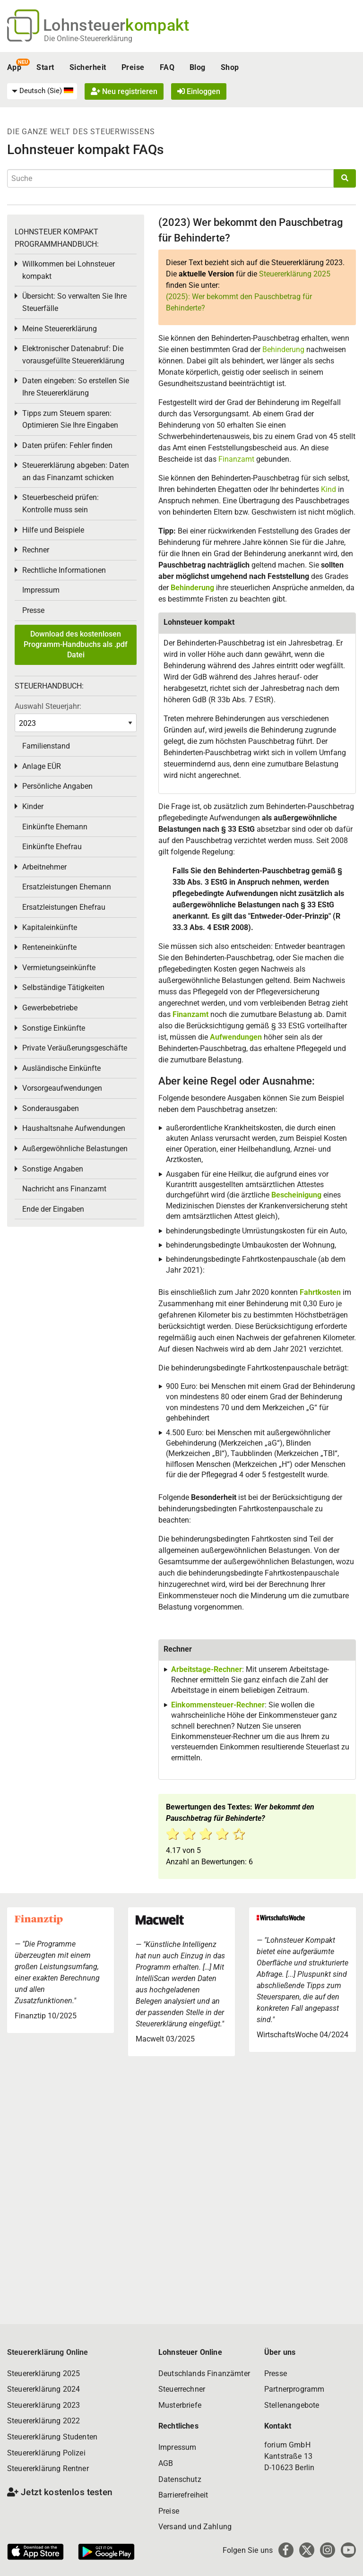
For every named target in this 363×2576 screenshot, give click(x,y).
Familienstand (46, 745)
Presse (33, 610)
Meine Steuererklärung (59, 328)
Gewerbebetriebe (50, 1007)
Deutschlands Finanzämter (204, 2373)
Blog (198, 67)
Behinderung (284, 349)
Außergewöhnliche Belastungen (75, 1148)
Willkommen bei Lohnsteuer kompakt (68, 270)
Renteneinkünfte (49, 947)
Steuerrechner (181, 2389)
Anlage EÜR (41, 766)
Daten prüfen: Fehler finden (67, 445)
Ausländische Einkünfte (61, 1068)
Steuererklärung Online (47, 2352)
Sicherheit (87, 67)
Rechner (35, 549)
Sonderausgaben (50, 1108)
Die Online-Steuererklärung (88, 38)
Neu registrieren (124, 91)
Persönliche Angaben (57, 786)
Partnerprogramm (294, 2389)
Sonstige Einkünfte (53, 1028)
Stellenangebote (291, 2405)
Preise (133, 67)
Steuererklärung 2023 (43, 2405)
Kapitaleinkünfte (49, 927)
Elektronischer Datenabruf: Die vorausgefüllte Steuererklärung (73, 354)
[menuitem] (42, 91)
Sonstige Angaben (52, 1168)
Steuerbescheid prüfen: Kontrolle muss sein (60, 503)
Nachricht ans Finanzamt (64, 1188)
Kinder (32, 806)
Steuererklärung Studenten (52, 2436)
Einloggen (198, 91)
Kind (329, 489)
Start (45, 67)
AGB (165, 2463)
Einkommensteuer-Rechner (218, 1704)
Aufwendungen (236, 1037)
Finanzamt (236, 459)
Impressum (41, 590)
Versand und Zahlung (195, 2526)
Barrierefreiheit (183, 2494)
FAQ (167, 67)
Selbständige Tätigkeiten (63, 987)
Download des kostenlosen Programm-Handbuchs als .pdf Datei (76, 644)
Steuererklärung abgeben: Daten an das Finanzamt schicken (75, 471)
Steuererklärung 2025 (294, 273)
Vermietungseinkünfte (58, 967)
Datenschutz (179, 2479)
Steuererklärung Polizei (46, 2452)
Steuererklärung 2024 (43, 2389)
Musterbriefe (179, 2405)
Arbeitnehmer (44, 866)
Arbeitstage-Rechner (206, 1669)
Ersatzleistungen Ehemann (66, 886)
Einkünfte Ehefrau (52, 846)
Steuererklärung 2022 (43, 2420)
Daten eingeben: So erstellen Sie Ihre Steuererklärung (75, 386)
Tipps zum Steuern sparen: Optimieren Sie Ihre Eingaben (70, 419)
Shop (230, 67)
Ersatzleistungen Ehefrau (63, 907)
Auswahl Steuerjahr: (48, 706)
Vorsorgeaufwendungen (62, 1088)
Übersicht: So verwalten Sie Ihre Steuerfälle (74, 302)
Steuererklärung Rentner (48, 2468)
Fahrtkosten (320, 1292)
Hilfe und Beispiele (53, 530)
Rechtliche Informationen (64, 570)
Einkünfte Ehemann (54, 826)
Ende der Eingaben (53, 1209)
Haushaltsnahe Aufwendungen (73, 1128)
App (14, 67)
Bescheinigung (297, 1194)
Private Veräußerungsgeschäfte (74, 1047)
